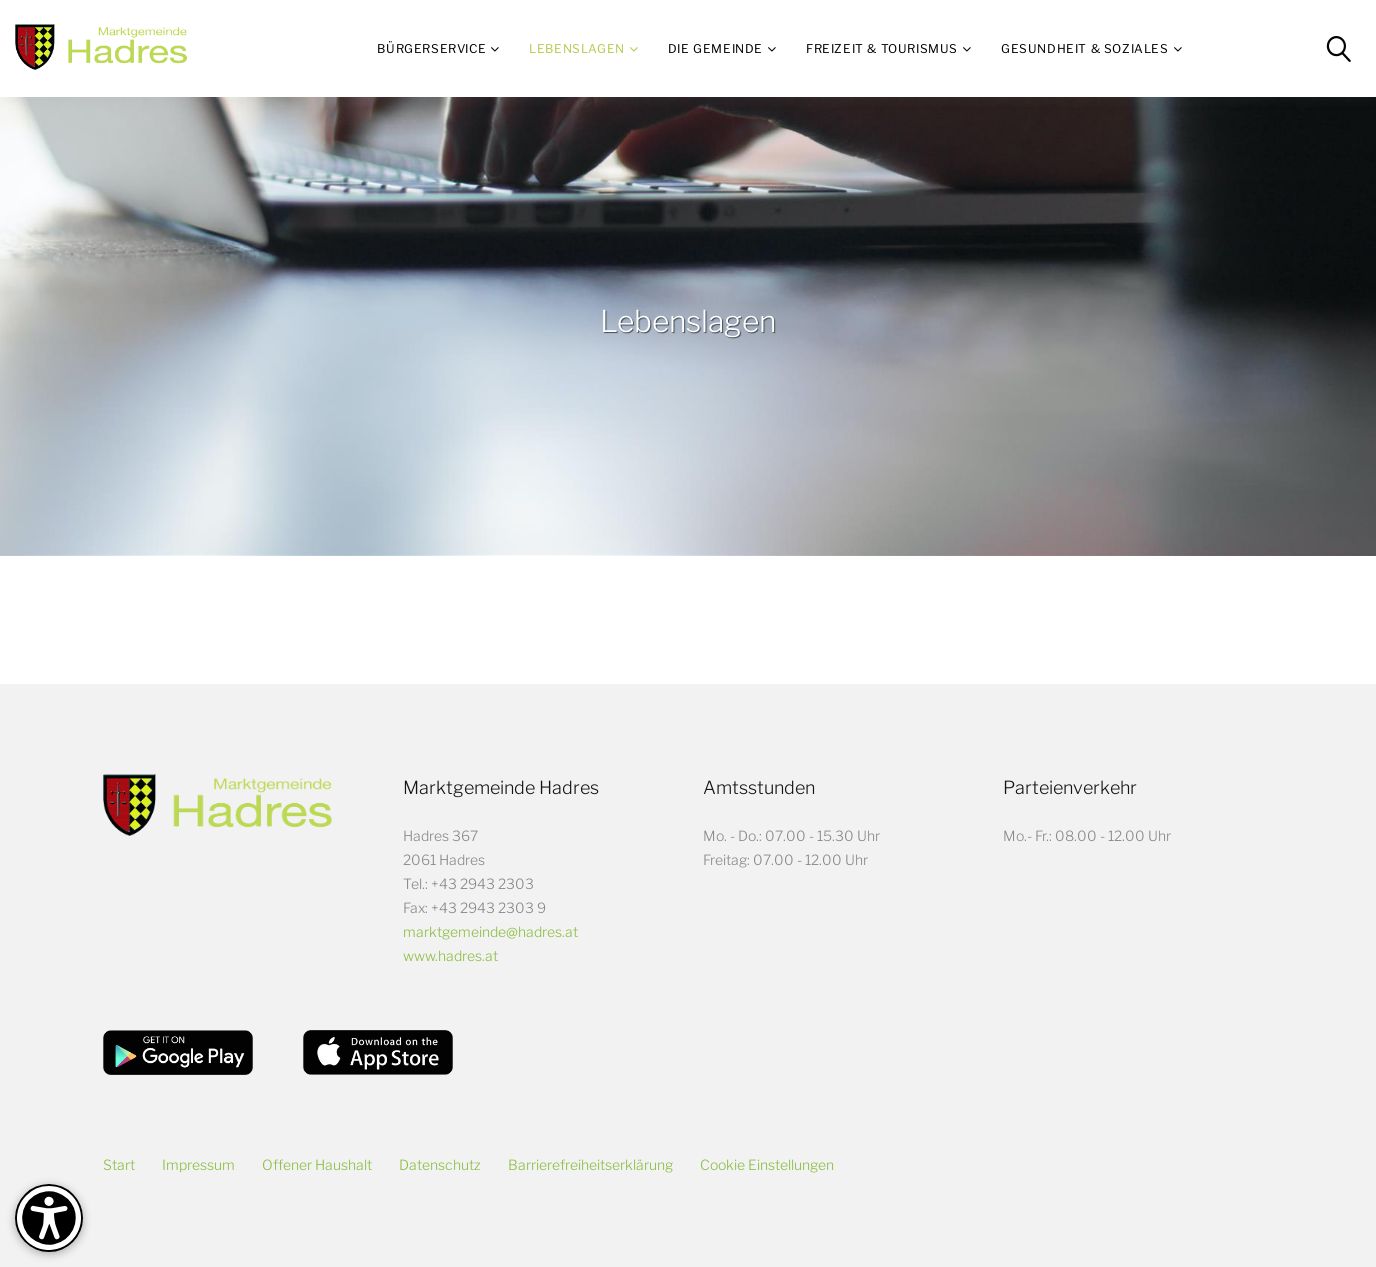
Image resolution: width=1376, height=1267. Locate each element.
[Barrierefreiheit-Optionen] (49, 1218)
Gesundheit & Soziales (1085, 48)
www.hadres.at (450, 955)
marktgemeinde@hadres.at (490, 931)
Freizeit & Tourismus (882, 48)
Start (119, 1164)
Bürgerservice (431, 48)
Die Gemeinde (715, 48)
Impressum (198, 1164)
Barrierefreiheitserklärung (590, 1164)
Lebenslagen (577, 48)
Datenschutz (440, 1164)
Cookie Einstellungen (767, 1164)
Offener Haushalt (317, 1164)
